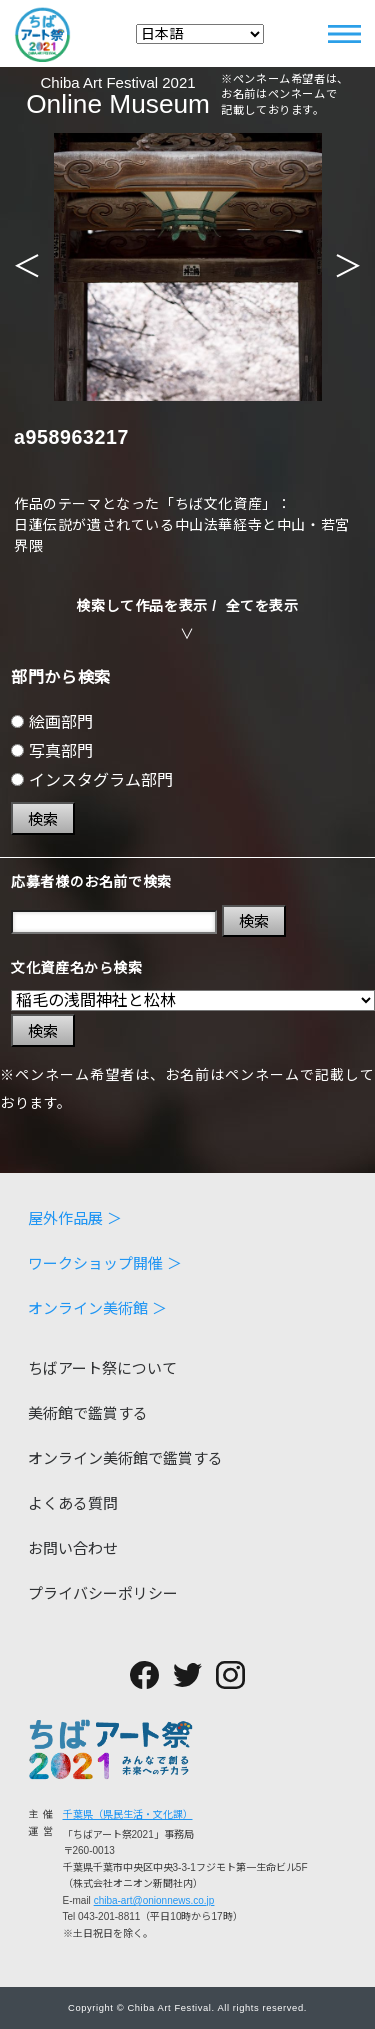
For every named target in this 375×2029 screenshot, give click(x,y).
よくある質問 (73, 1503)
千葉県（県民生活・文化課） (128, 1814)
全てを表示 (262, 606)
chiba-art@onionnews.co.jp (154, 1900)
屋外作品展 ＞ (75, 1218)
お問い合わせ (73, 1548)
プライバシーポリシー (103, 1593)
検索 (43, 819)
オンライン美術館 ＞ (97, 1308)
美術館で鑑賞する (88, 1413)
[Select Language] (200, 34)
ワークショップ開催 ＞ (105, 1263)
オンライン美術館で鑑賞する (125, 1458)
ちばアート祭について (102, 1368)
